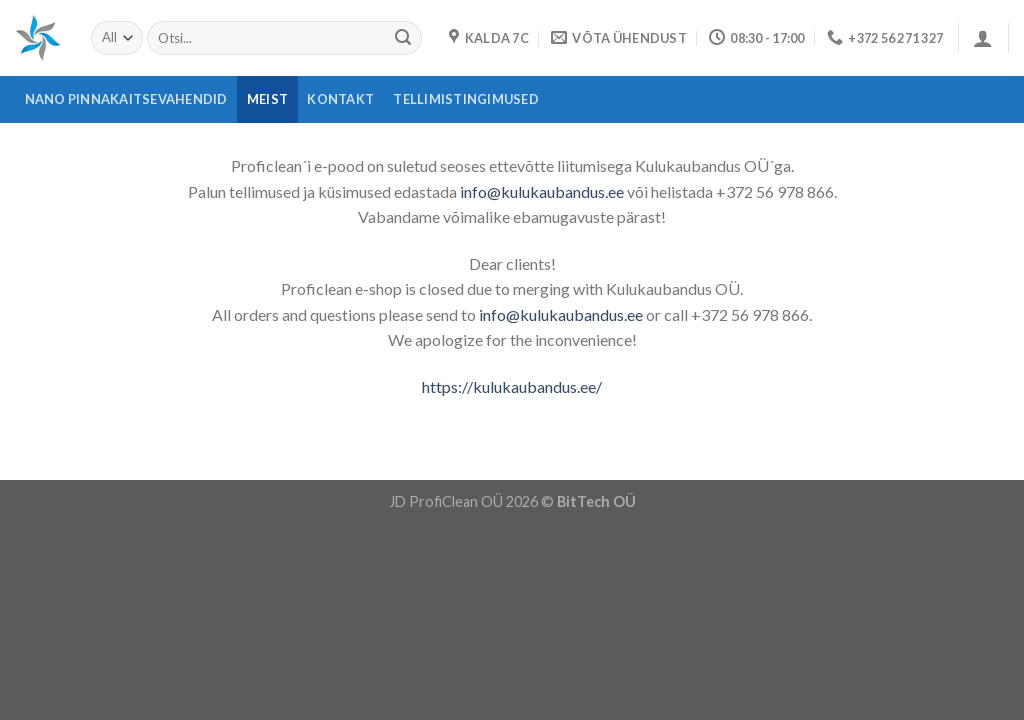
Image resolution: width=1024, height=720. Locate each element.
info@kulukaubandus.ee (542, 191)
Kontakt (340, 99)
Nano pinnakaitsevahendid (126, 99)
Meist (267, 99)
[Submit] (403, 38)
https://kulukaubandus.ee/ (512, 386)
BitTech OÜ (596, 501)
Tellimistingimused (466, 99)
